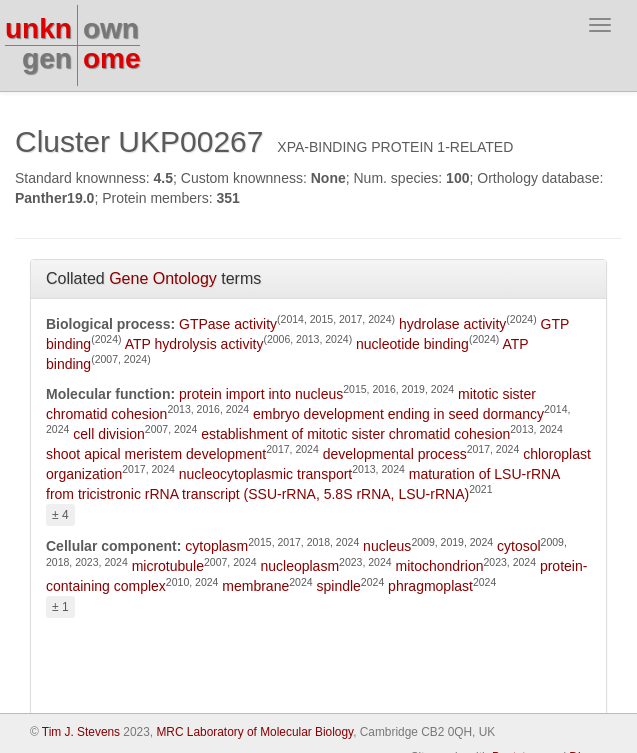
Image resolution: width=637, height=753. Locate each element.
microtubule (168, 566)
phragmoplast (430, 586)
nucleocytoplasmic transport (266, 474)
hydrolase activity (452, 324)
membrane (255, 586)
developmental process (395, 454)
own (111, 28)
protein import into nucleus (261, 394)
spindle (338, 586)
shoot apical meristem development (156, 454)
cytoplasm (216, 546)
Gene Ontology (163, 278)
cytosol (519, 546)
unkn (38, 28)
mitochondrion (440, 566)
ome (112, 58)
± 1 (60, 607)
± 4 (60, 515)
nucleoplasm (299, 566)
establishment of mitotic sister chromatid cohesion (355, 434)
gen (47, 58)
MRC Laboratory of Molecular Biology (254, 732)
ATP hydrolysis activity (194, 344)
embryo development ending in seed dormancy (398, 414)
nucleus (387, 546)
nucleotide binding (412, 344)
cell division (109, 434)
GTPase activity (228, 324)
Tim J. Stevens (81, 732)
